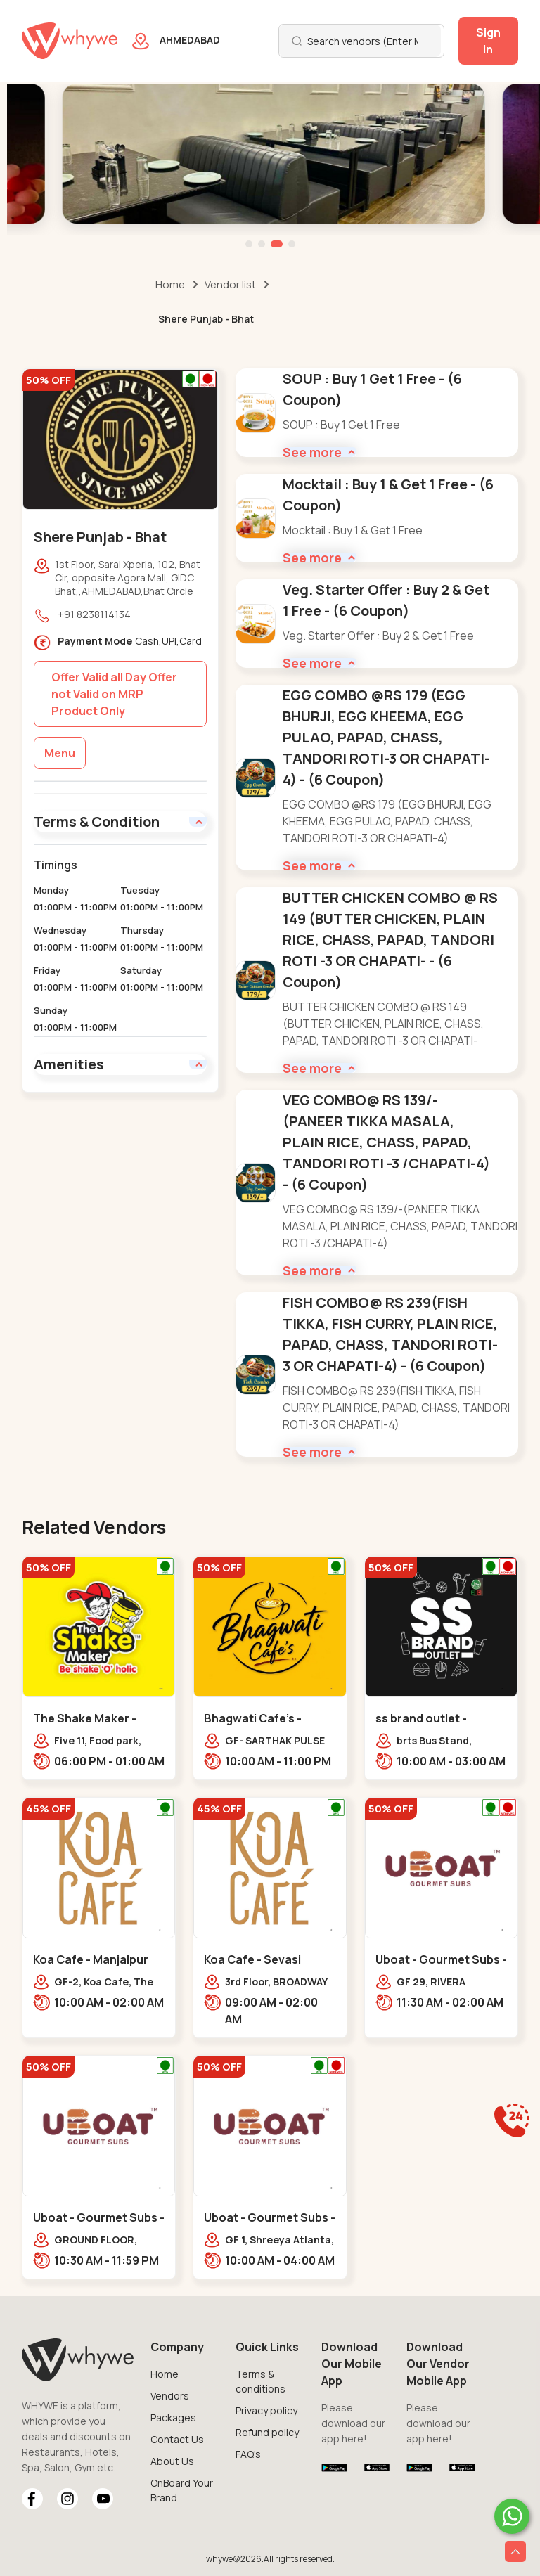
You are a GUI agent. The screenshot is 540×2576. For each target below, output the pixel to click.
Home (170, 284)
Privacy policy (266, 2410)
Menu (59, 753)
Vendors (169, 2395)
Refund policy (267, 2432)
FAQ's (248, 2454)
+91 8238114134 (94, 614)
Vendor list (230, 284)
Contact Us (177, 2439)
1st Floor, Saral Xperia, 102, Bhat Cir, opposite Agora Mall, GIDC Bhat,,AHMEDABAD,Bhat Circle (127, 578)
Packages (173, 2417)
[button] (248, 243)
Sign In (488, 41)
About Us (172, 2461)
